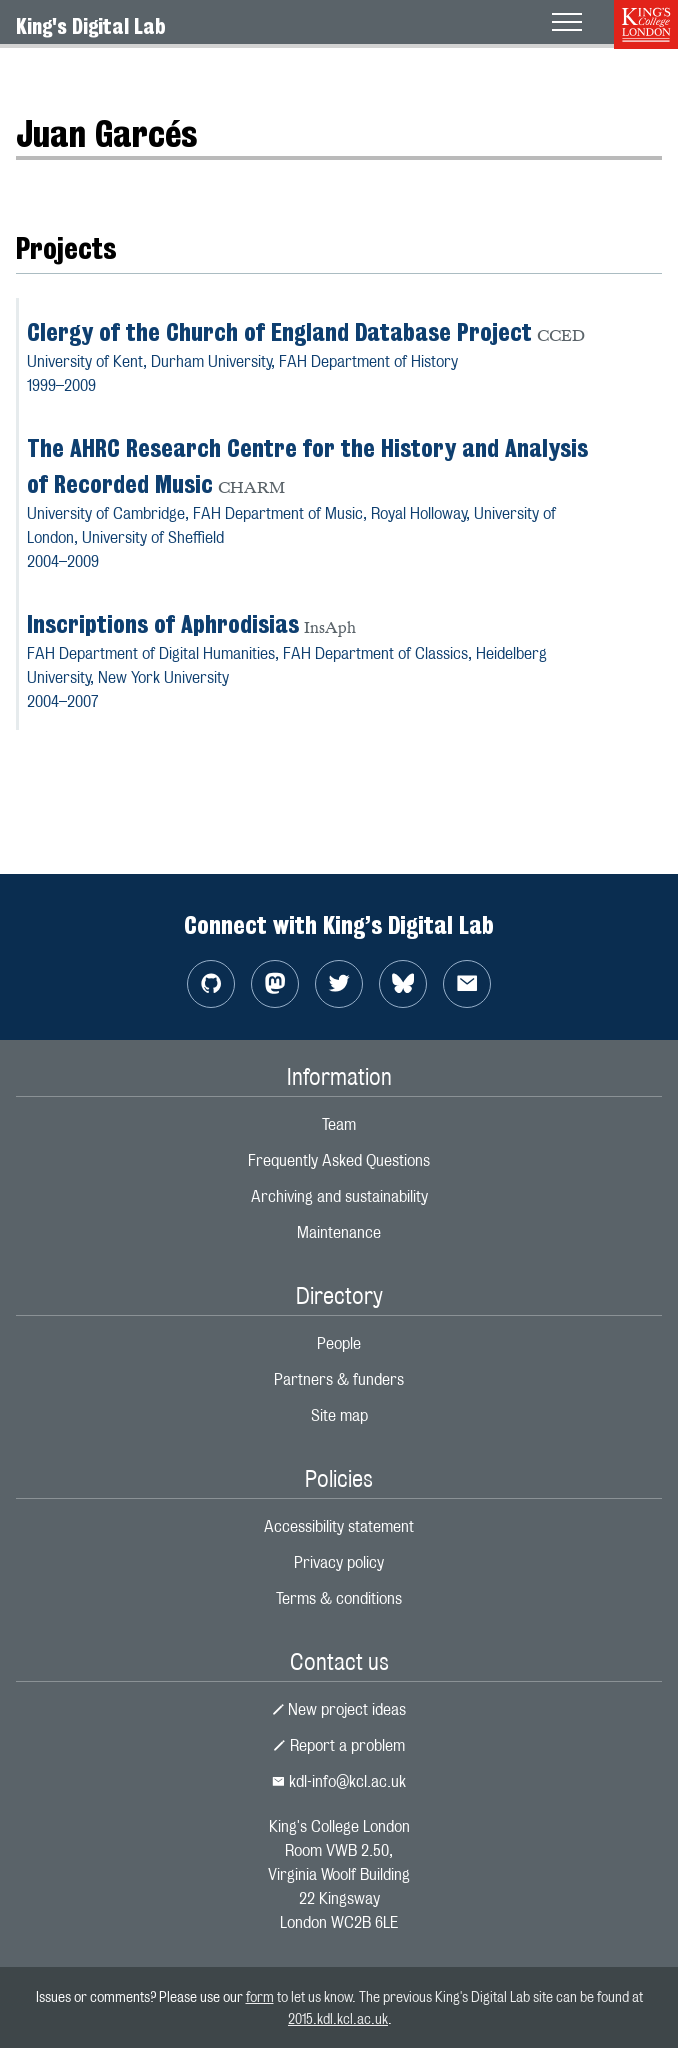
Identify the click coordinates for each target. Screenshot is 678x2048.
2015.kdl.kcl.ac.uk (338, 2018)
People (339, 1343)
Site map (339, 1415)
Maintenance (339, 1232)
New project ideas (339, 1709)
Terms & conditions (339, 1598)
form (260, 1996)
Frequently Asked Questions (339, 1160)
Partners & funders (339, 1379)
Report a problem (339, 1745)
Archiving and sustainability (339, 1196)
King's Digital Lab (91, 26)
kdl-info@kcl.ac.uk (339, 1781)
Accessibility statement (339, 1526)
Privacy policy (339, 1562)
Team (339, 1124)
